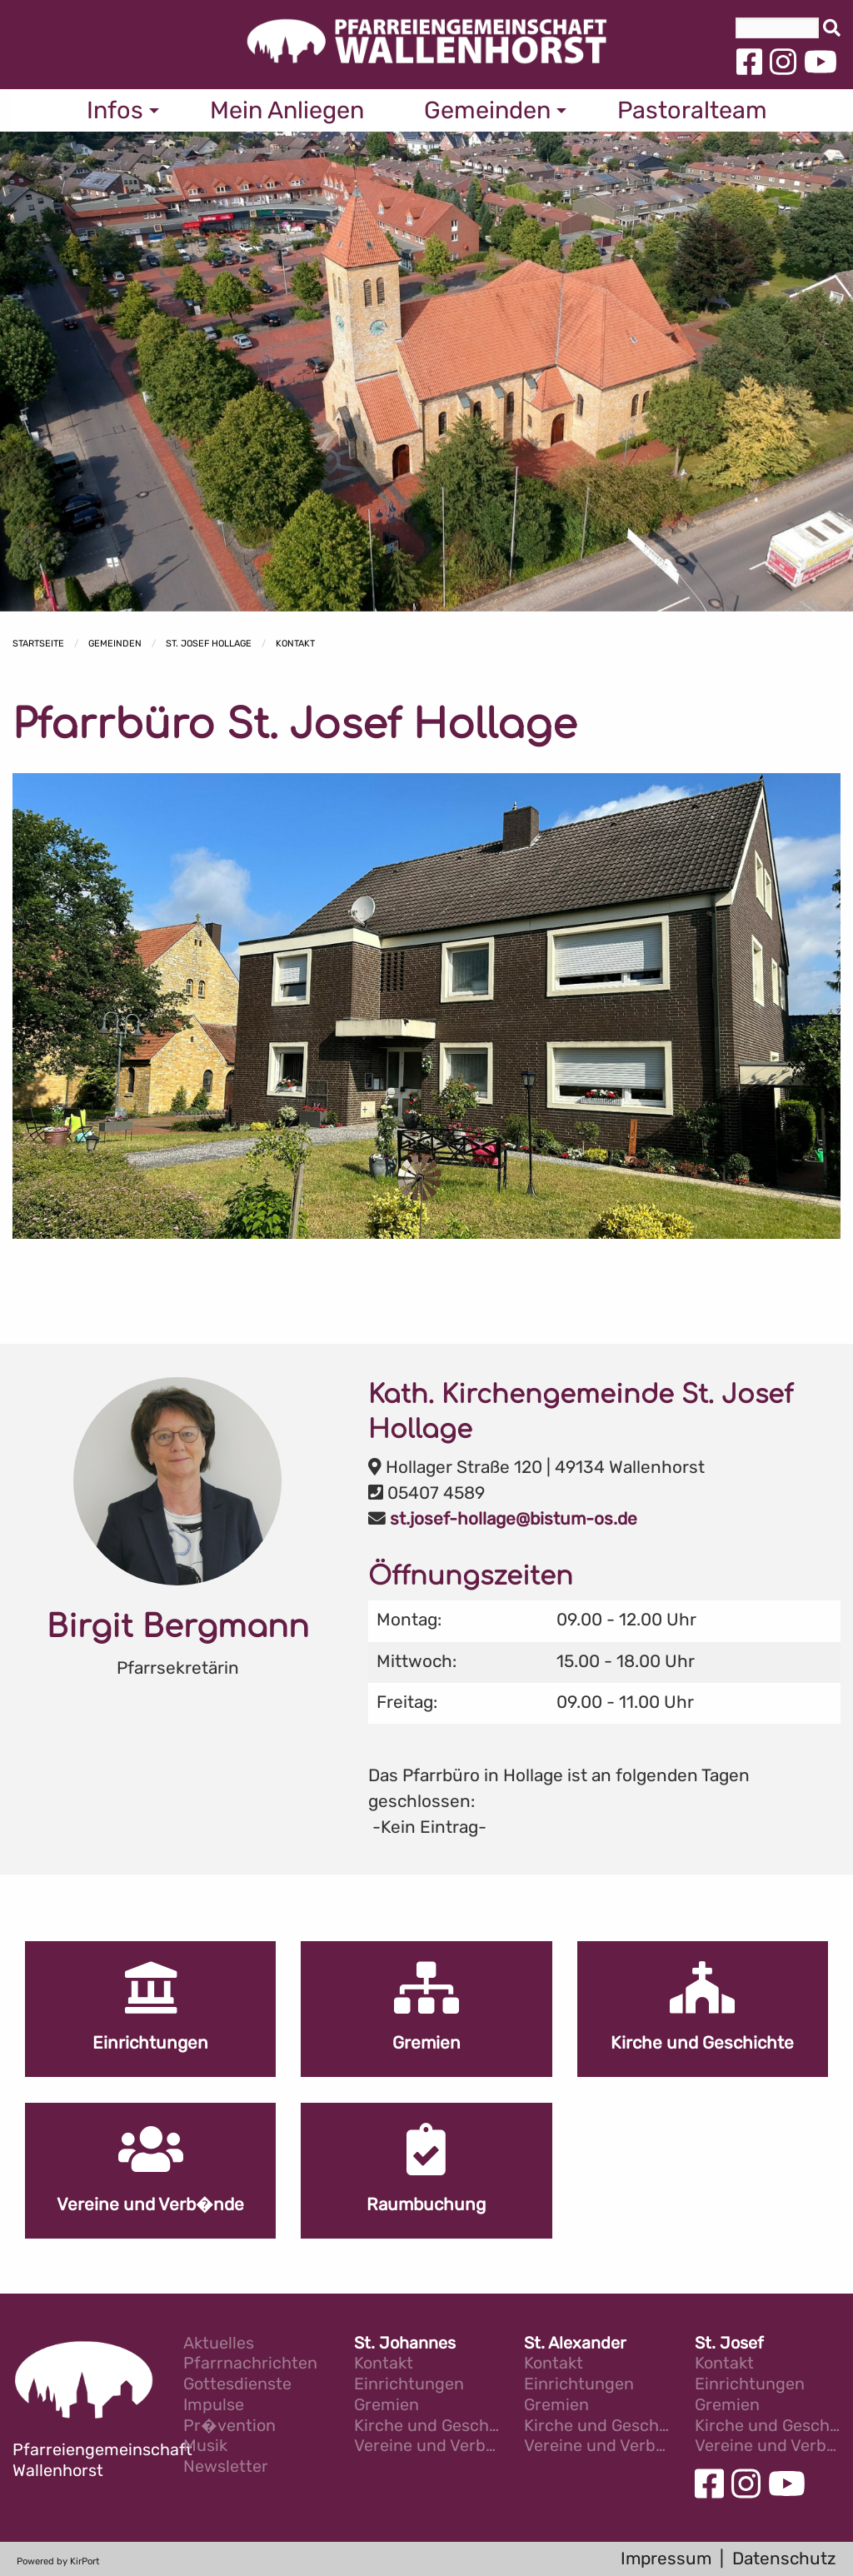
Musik (205, 2446)
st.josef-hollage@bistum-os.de (513, 1519)
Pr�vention (229, 2426)
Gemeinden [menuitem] (487, 110)
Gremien (386, 2405)
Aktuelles (218, 2344)
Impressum (666, 2559)
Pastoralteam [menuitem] (692, 110)
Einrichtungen (409, 2385)
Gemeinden (115, 643)
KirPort (84, 2561)
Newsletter (225, 2467)
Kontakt (295, 643)
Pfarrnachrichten (250, 2364)
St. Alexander (575, 2344)
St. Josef (729, 2344)
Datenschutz (784, 2559)
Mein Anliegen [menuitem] (287, 110)
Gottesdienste (237, 2385)
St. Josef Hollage (209, 643)
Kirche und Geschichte (427, 2426)
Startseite (38, 643)
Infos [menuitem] (115, 110)
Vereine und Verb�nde (427, 2446)
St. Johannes (405, 2344)
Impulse (213, 2405)
